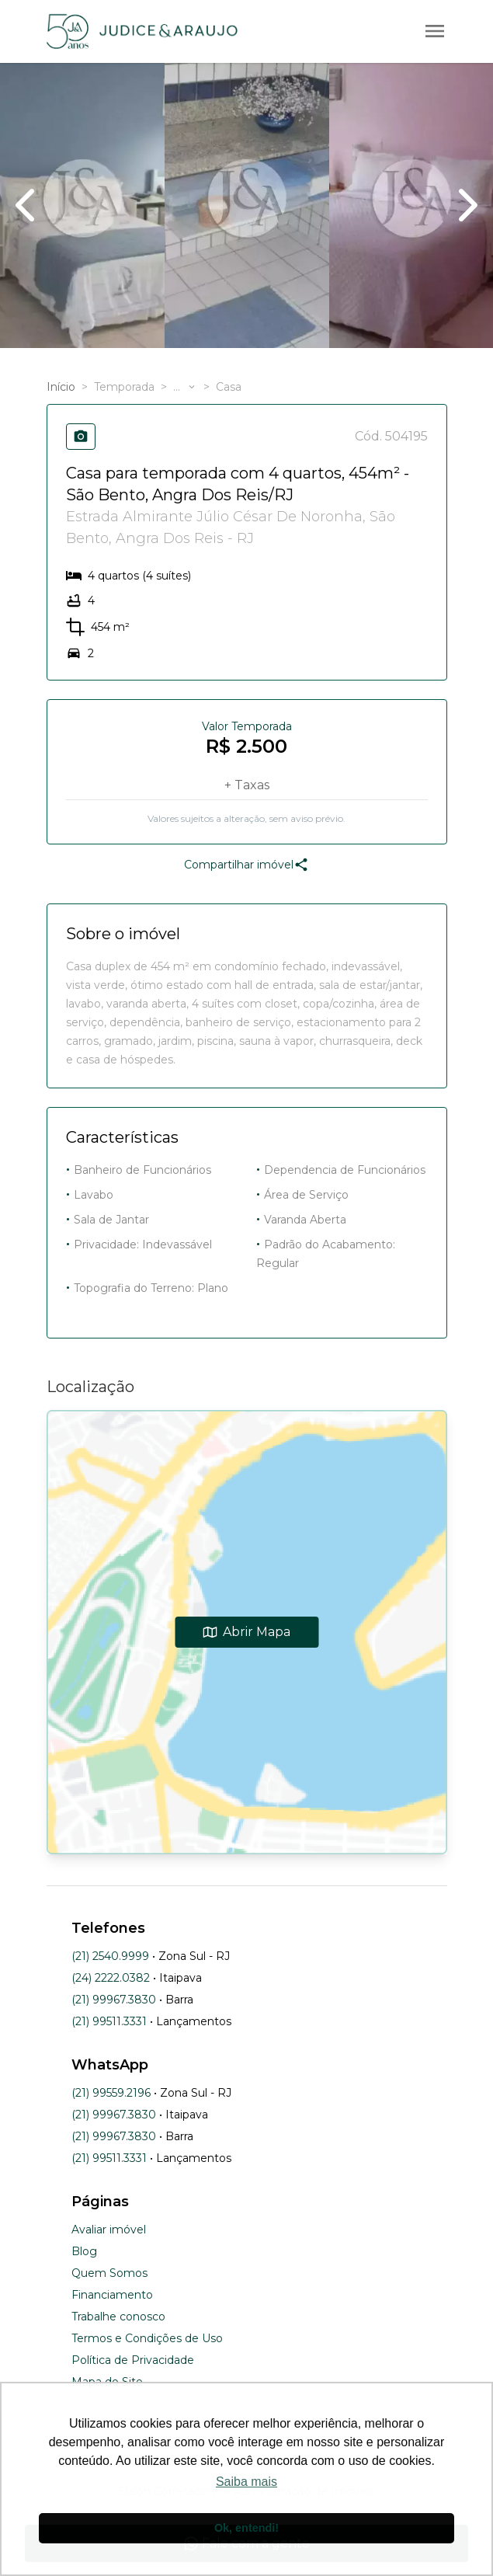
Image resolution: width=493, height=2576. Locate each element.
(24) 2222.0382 (110, 1978)
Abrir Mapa (246, 1631)
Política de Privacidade (132, 2360)
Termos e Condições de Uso (147, 2338)
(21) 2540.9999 (110, 1956)
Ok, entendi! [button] (246, 2528)
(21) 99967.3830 (113, 2000)
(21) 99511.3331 (109, 2021)
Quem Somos (109, 2273)
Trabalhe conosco (118, 2317)
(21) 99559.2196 (111, 2093)
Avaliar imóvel (108, 2230)
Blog (84, 2251)
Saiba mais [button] (246, 2481)
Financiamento (112, 2295)
